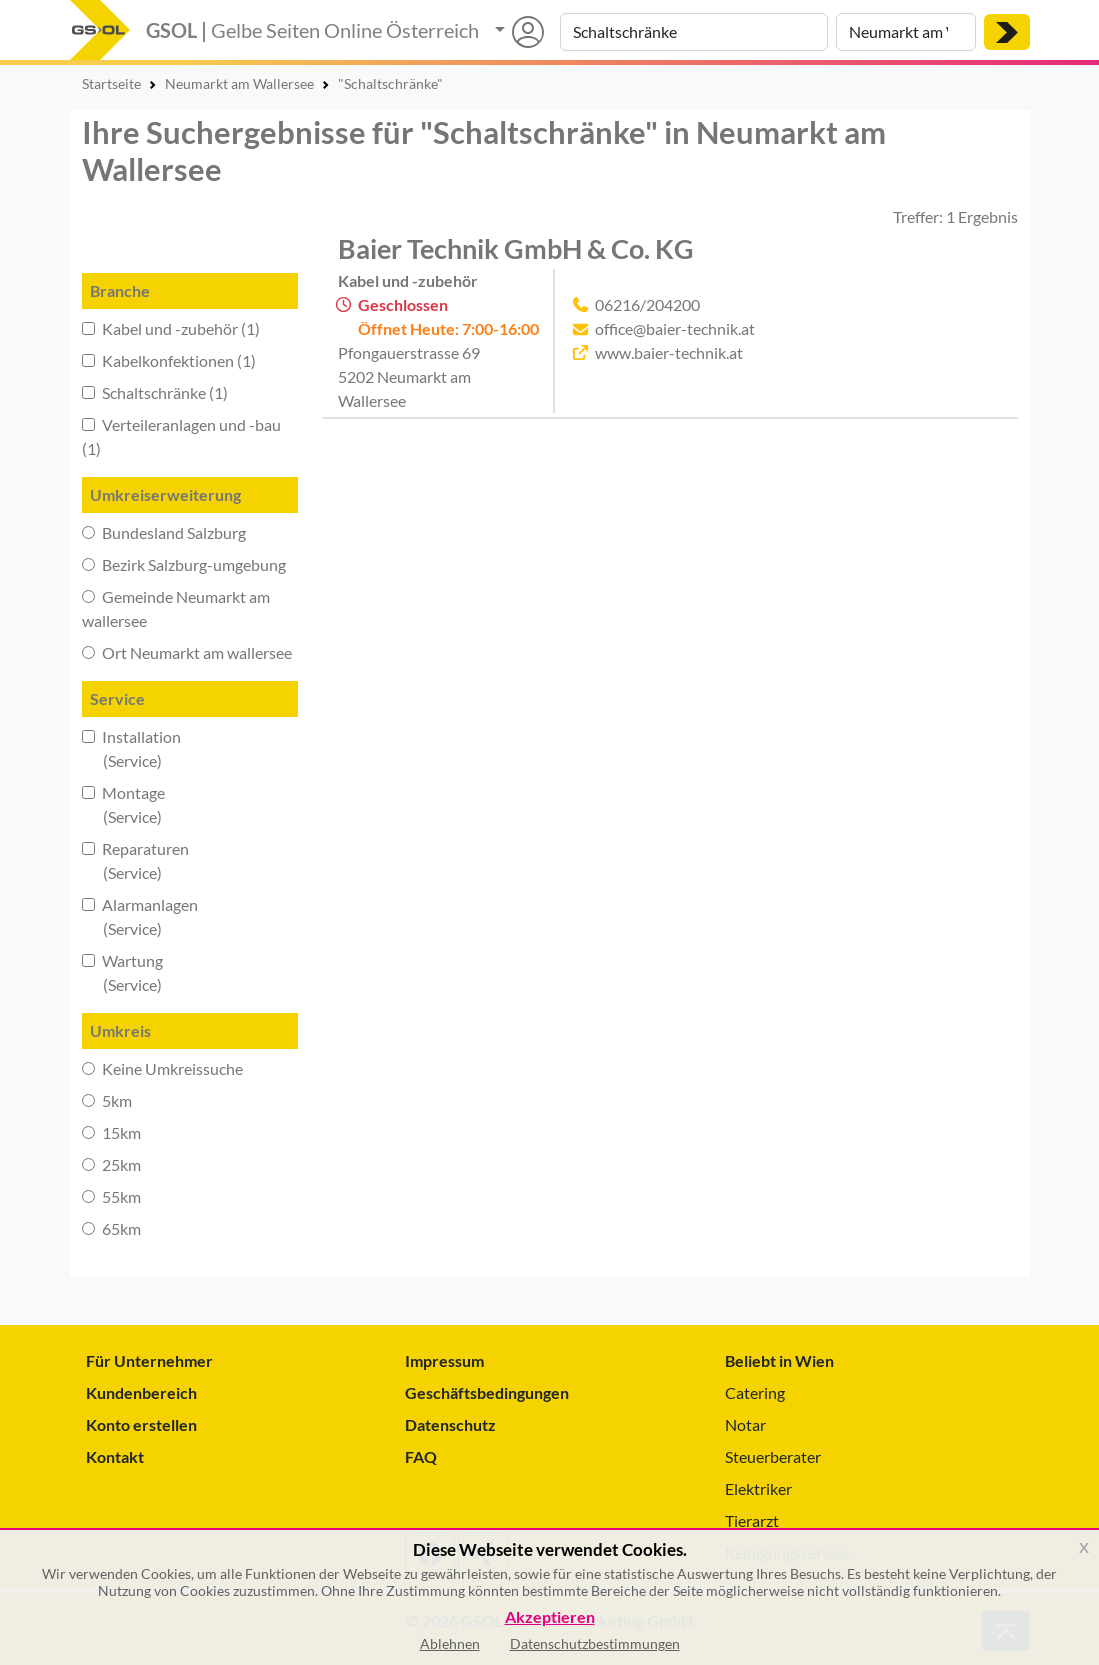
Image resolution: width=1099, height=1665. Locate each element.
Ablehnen (450, 1643)
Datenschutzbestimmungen (595, 1643)
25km (111, 1164)
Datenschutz (450, 1424)
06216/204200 (647, 304)
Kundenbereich (141, 1392)
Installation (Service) (131, 748)
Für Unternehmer (149, 1360)
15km (111, 1132)
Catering (755, 1392)
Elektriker (758, 1488)
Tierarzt (752, 1520)
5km (107, 1100)
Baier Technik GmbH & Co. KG (516, 248)
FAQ (421, 1456)
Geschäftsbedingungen (487, 1392)
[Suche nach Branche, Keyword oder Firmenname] (694, 32)
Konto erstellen (141, 1424)
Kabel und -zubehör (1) (171, 328)
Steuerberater (773, 1456)
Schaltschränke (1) (155, 392)
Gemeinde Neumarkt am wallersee (176, 608)
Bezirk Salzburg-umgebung (184, 564)
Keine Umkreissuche (162, 1068)
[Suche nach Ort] (906, 32)
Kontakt (115, 1456)
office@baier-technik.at (675, 328)
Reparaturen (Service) (135, 860)
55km (111, 1196)
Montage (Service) (123, 804)
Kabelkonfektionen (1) (169, 360)
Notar (745, 1424)
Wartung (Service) (122, 972)
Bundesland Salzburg (164, 532)
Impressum (444, 1360)
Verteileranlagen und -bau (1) (181, 436)
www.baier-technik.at (669, 352)
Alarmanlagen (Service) (140, 916)
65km (111, 1228)
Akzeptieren (550, 1617)
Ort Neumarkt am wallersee (187, 652)
